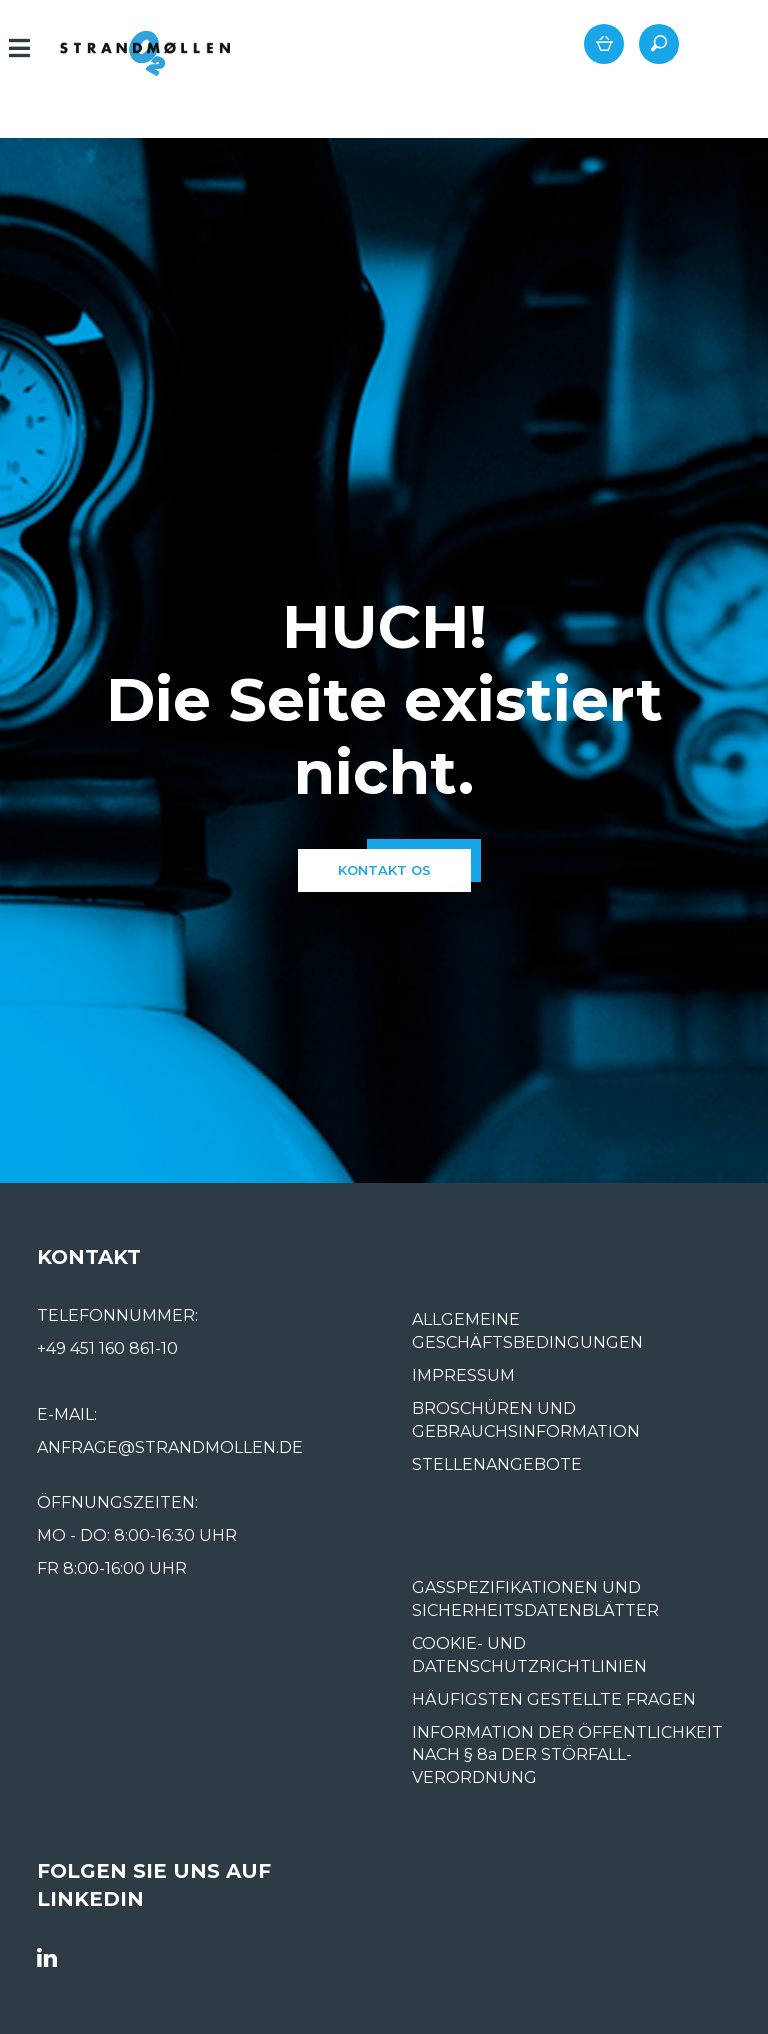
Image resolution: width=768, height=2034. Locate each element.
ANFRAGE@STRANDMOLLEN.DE (170, 1447)
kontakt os (384, 870)
